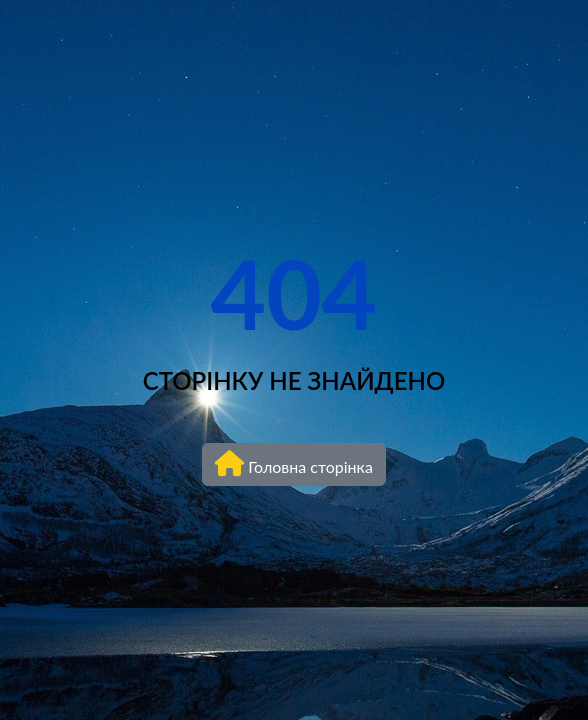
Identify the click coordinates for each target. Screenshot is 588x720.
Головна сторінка (294, 463)
